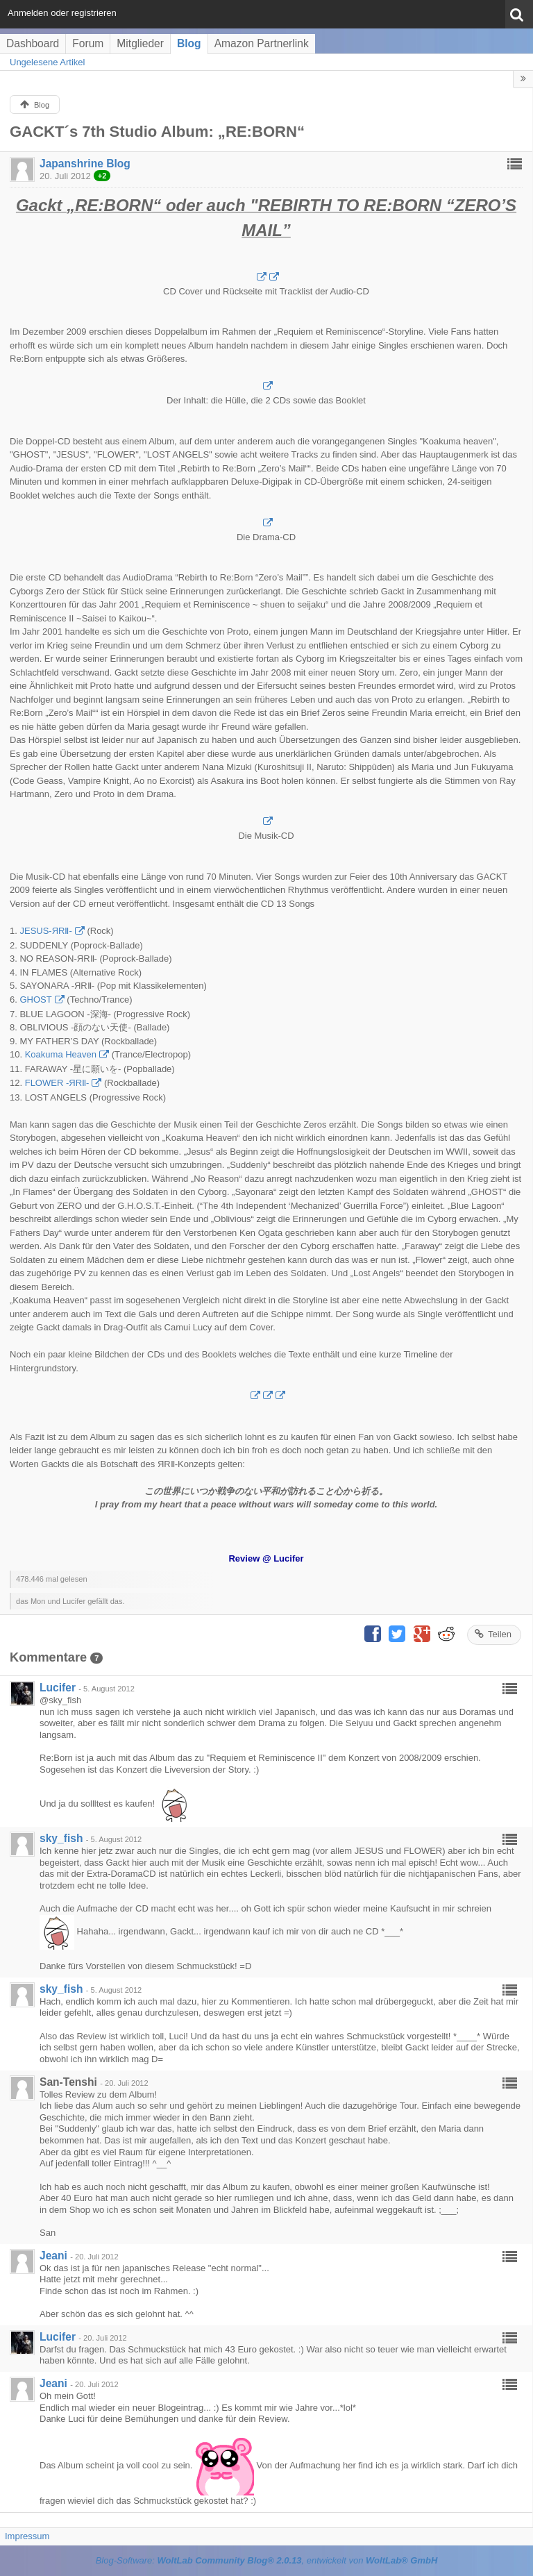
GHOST (35, 999)
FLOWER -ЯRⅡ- (57, 1083)
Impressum (27, 2536)
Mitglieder (140, 43)
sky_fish (61, 1838)
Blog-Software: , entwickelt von (267, 2560)
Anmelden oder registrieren (62, 13)
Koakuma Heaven (60, 1054)
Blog (189, 43)
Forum (87, 43)
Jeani (53, 2255)
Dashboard (32, 43)
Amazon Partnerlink (261, 43)
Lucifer (58, 1687)
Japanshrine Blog (85, 163)
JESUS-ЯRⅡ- (45, 931)
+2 (102, 176)
